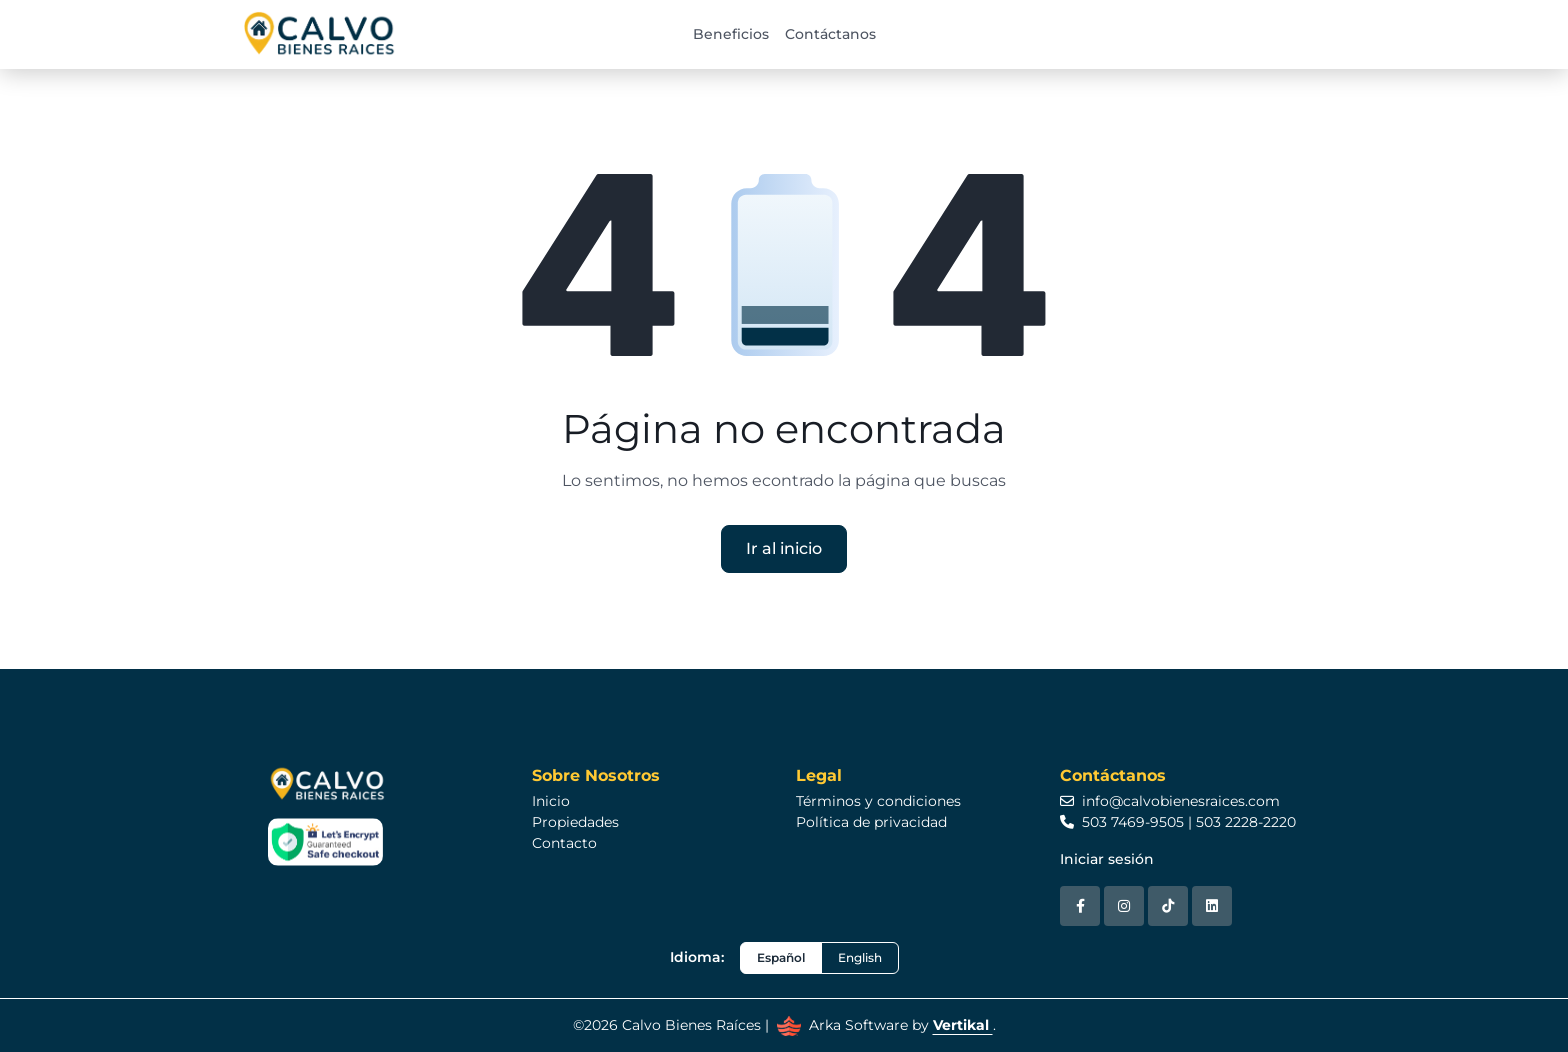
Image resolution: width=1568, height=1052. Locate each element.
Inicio (551, 801)
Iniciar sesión (1107, 859)
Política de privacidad (871, 822)
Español (781, 957)
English (860, 957)
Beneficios (731, 34)
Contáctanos (830, 34)
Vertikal (963, 1025)
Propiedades (575, 822)
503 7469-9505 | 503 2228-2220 (1178, 822)
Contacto (564, 843)
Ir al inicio (784, 548)
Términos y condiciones (878, 801)
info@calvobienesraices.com (1170, 801)
